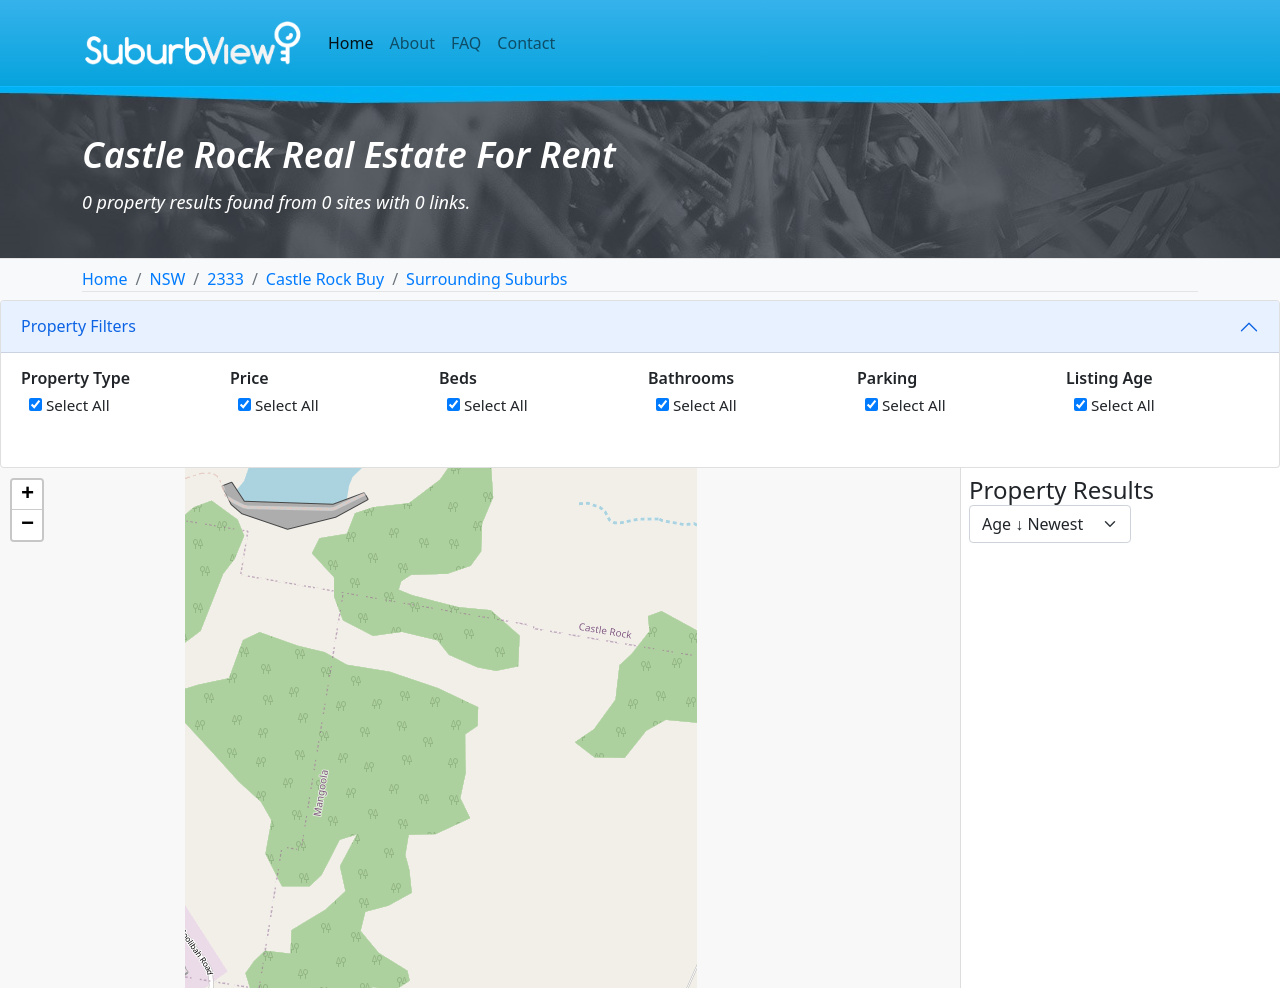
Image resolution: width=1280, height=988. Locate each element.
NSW (167, 279)
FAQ (466, 43)
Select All (69, 405)
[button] (27, 495)
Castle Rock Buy (325, 279)
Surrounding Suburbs (486, 279)
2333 (225, 279)
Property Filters (78, 326)
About (412, 43)
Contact (526, 43)
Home (351, 43)
